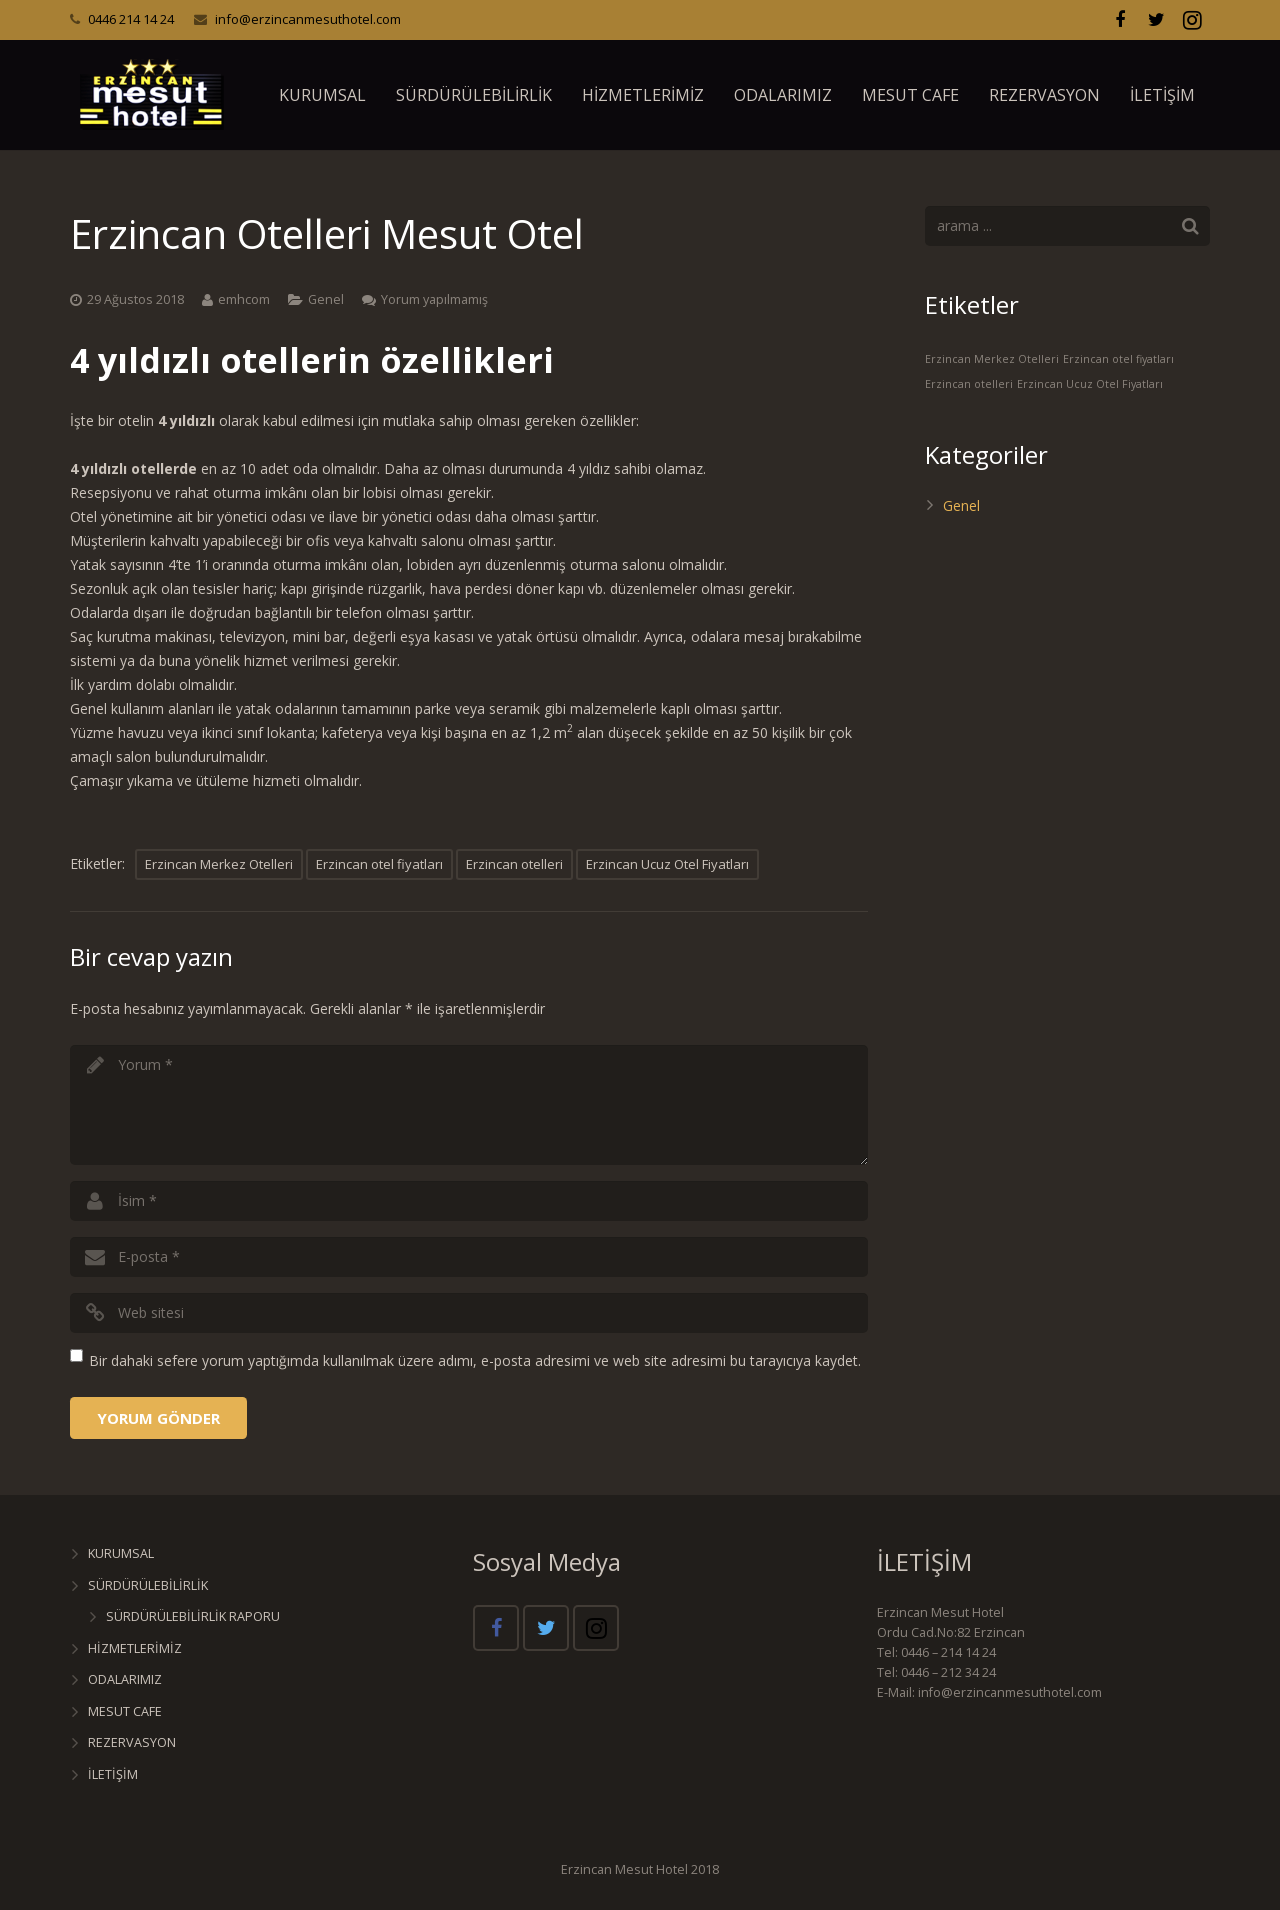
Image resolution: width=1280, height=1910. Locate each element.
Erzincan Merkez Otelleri (219, 864)
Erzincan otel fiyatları (379, 864)
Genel (326, 299)
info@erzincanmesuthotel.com (308, 19)
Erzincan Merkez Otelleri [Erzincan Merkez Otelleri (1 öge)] (992, 359)
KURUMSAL (121, 1553)
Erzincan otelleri (514, 864)
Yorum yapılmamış (434, 299)
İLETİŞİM (113, 1774)
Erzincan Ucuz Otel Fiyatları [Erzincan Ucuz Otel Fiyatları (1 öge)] (1090, 384)
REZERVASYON (132, 1742)
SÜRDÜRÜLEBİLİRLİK (148, 1585)
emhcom (244, 299)
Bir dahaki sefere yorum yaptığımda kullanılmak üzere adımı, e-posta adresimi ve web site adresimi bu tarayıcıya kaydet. (475, 1360)
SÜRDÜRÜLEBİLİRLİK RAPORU (193, 1616)
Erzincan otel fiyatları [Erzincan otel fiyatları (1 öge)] (1118, 359)
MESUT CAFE (125, 1711)
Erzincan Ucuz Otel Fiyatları (667, 864)
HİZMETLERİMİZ (135, 1648)
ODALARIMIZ (125, 1679)
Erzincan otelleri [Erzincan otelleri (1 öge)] (969, 384)
